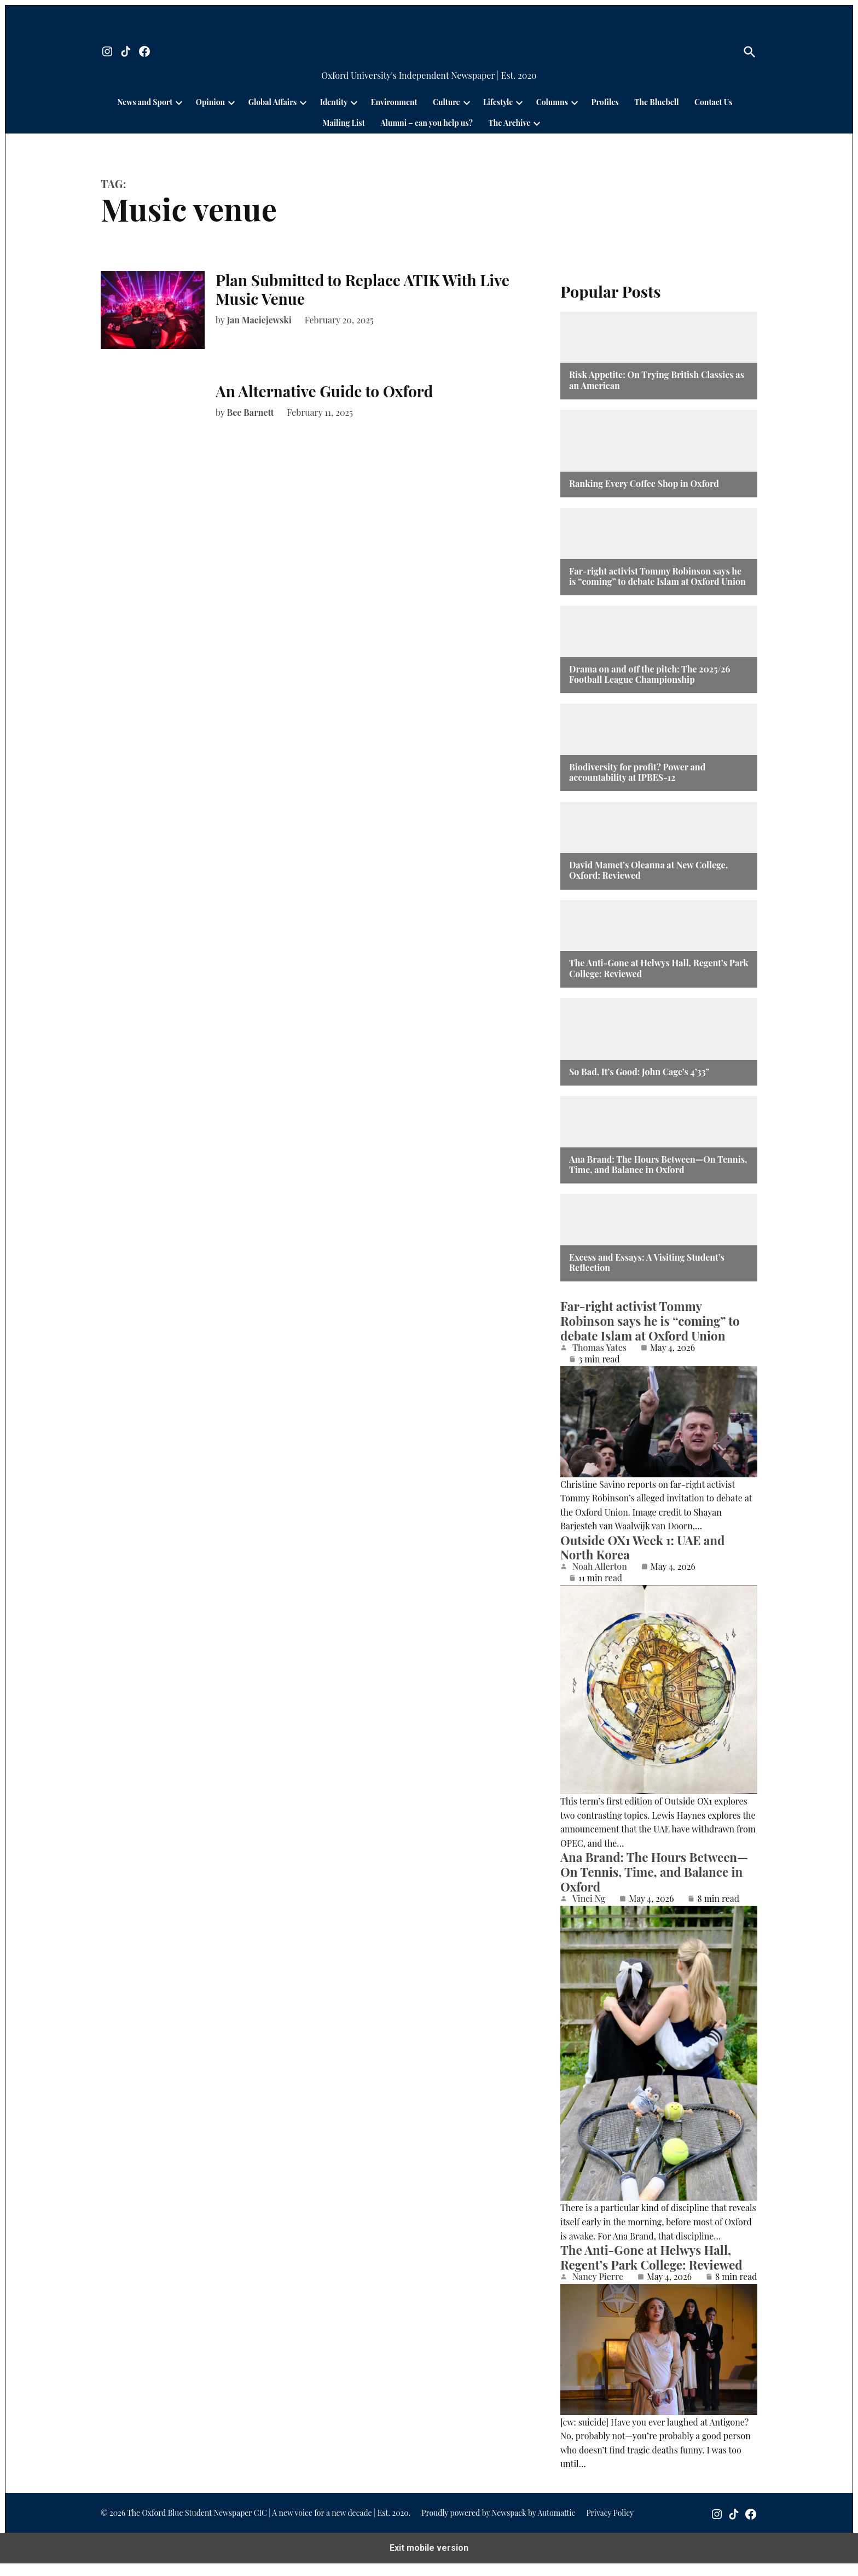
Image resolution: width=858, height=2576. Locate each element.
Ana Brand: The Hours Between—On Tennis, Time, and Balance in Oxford (658, 1164)
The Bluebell (656, 102)
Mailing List (344, 123)
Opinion (210, 102)
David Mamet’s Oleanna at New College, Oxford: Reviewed (648, 870)
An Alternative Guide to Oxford (326, 391)
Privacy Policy (610, 2525)
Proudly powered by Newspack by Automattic (498, 2525)
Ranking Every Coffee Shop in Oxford (644, 483)
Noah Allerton (599, 1567)
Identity (333, 102)
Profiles (605, 102)
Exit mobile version (429, 2560)
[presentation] (178, 102)
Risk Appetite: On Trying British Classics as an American (656, 379)
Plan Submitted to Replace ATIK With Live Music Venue (362, 289)
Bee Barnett (250, 412)
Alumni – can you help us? (426, 123)
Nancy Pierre (597, 2277)
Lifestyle (498, 102)
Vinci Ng (588, 1899)
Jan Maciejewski (259, 320)
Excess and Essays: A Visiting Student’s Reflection (646, 1262)
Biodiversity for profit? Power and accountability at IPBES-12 (637, 772)
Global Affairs (272, 102)
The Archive (509, 123)
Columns (552, 102)
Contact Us (713, 102)
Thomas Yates (599, 1347)
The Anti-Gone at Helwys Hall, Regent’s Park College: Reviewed (659, 968)
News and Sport (145, 102)
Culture (446, 102)
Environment (394, 102)
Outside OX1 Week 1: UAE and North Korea (642, 1547)
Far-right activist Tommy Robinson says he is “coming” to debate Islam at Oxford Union (657, 576)
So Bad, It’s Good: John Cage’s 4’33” (639, 1071)
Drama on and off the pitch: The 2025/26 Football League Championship (649, 674)
